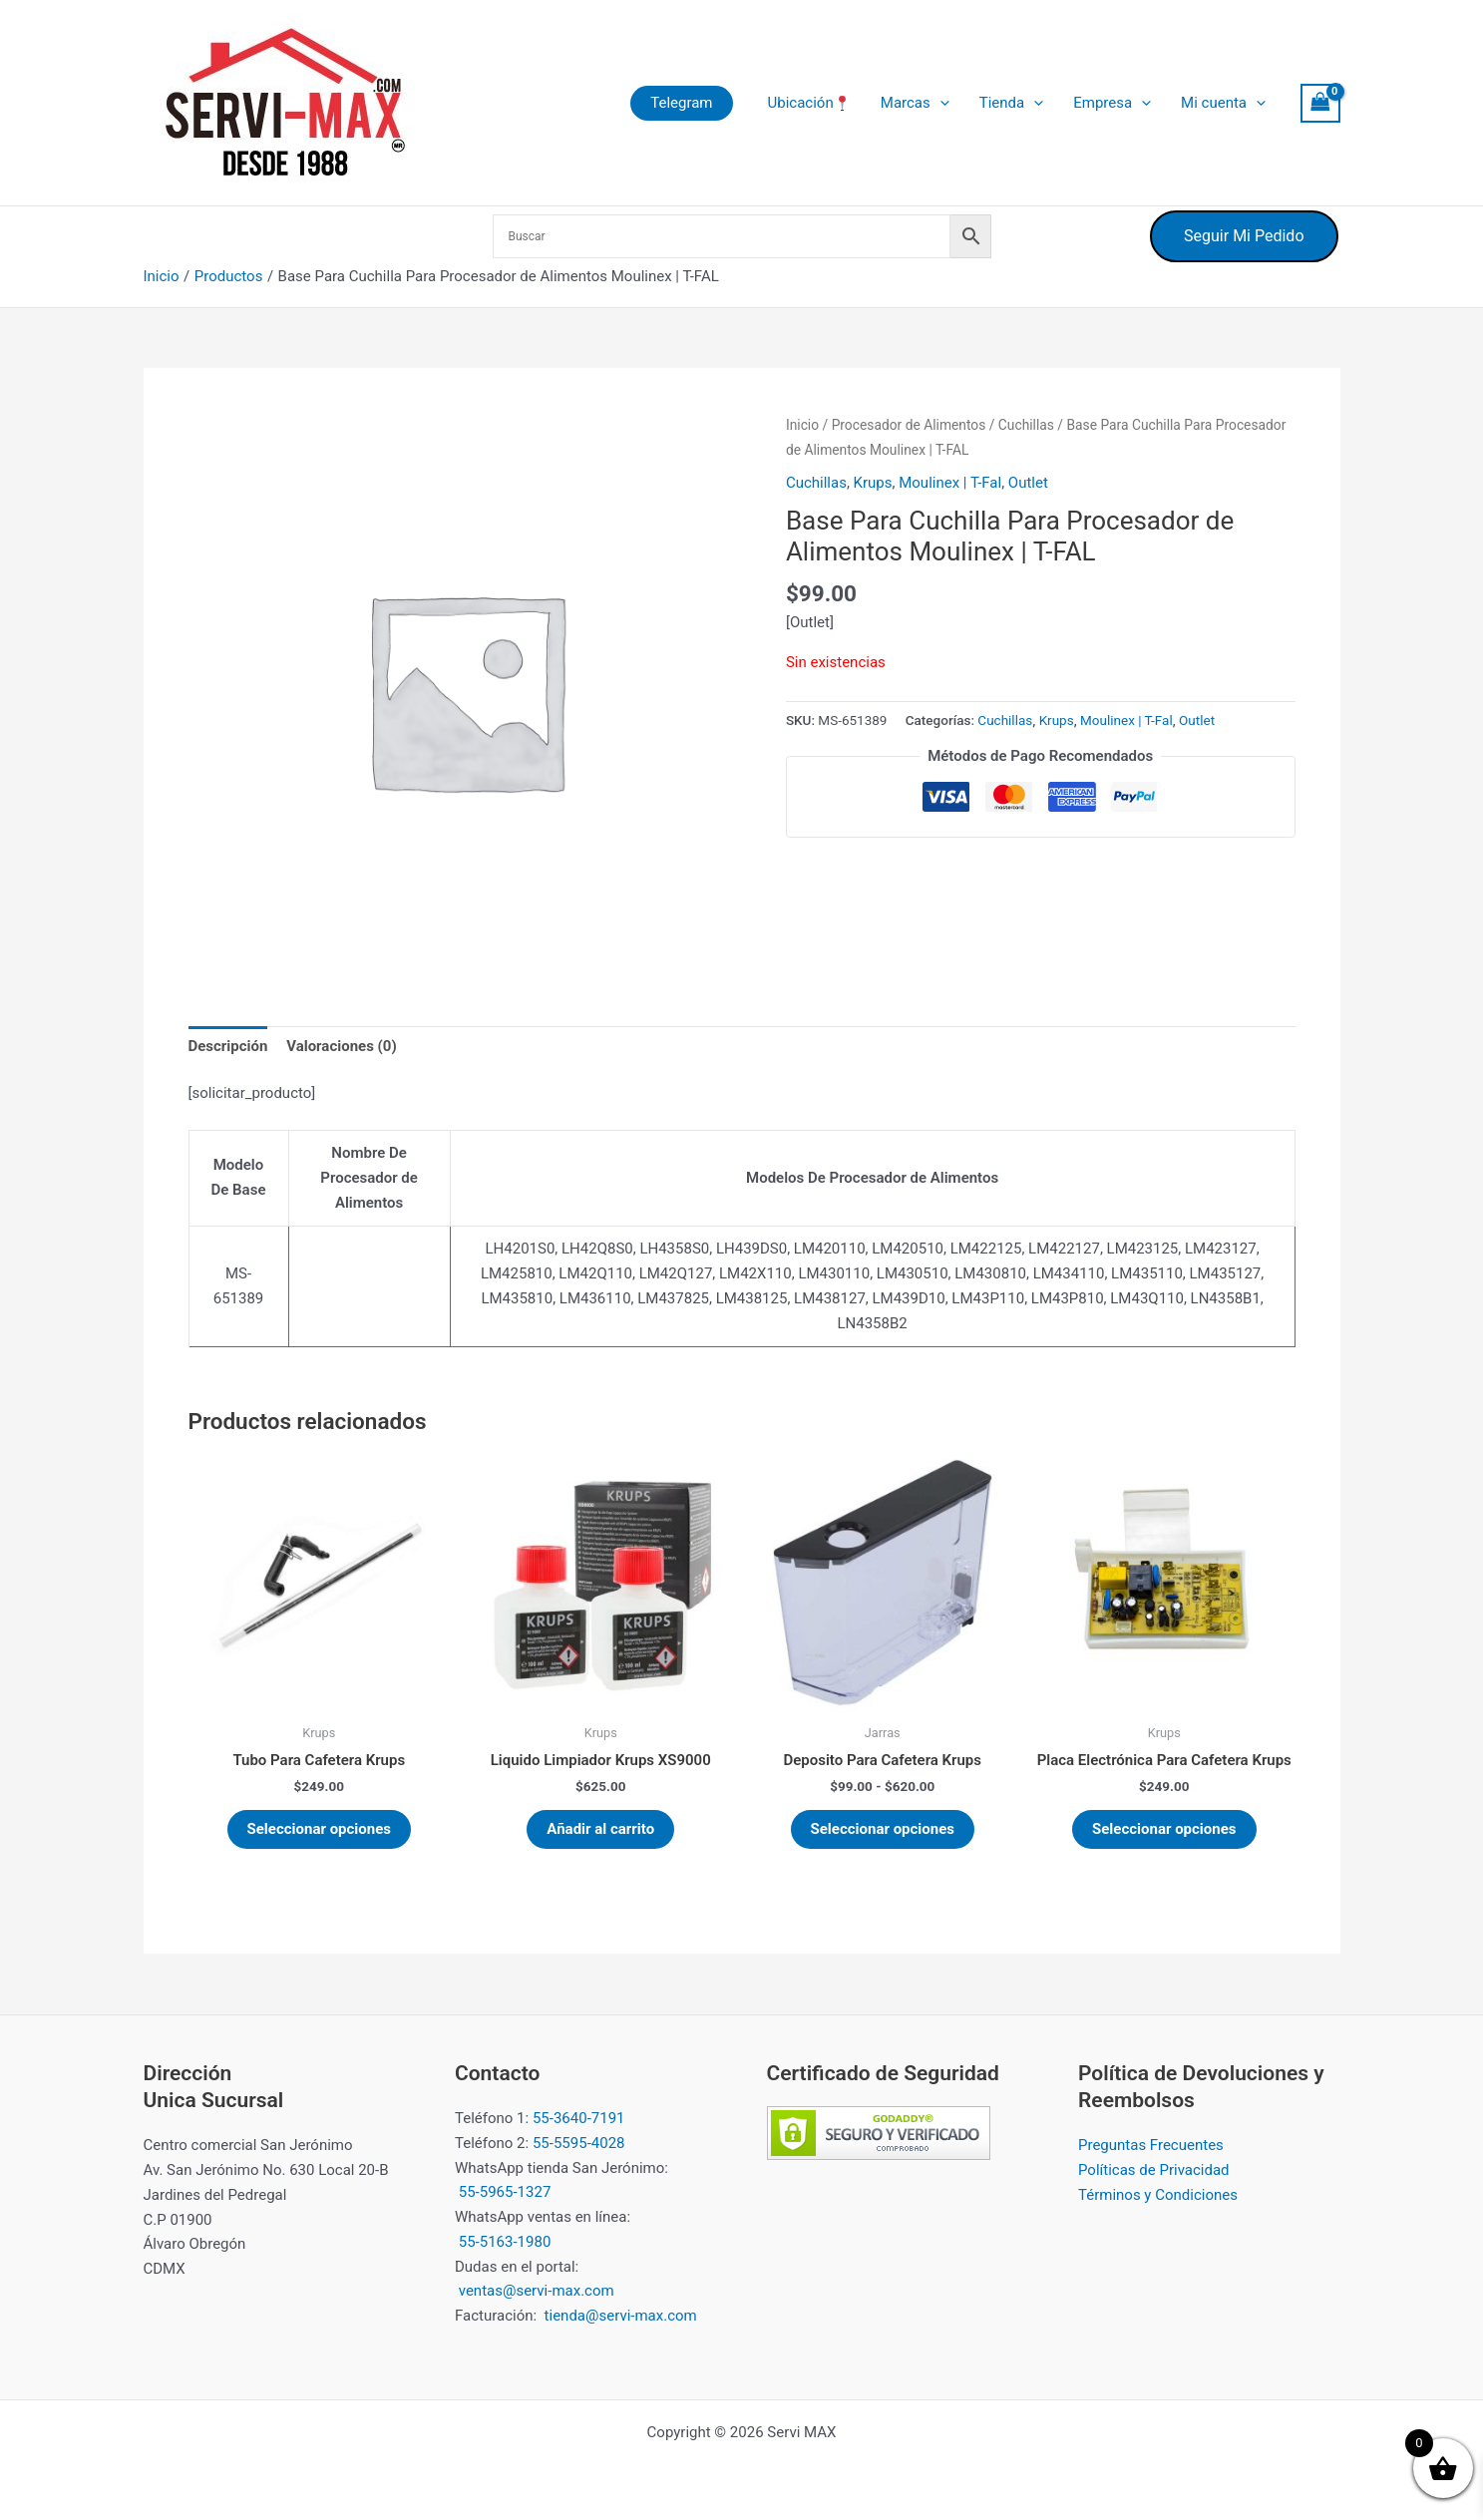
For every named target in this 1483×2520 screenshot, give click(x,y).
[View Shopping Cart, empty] (1320, 103)
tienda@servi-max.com (621, 2316)
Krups (873, 483)
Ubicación (809, 103)
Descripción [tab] (228, 1046)
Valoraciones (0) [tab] (341, 1046)
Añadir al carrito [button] (600, 1829)
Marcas (915, 103)
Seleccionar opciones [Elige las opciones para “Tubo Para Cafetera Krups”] (319, 1829)
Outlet (1028, 483)
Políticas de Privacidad (1154, 2170)
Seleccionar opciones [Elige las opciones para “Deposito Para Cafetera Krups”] (883, 1829)
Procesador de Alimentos (909, 425)
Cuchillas (1026, 425)
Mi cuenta (1223, 103)
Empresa (1112, 103)
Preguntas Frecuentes (1151, 2145)
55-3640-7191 (579, 2118)
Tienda (1011, 103)
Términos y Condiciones (1158, 2195)
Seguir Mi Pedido (1243, 235)
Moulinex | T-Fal (950, 483)
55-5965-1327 (505, 2192)
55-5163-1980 (505, 2242)
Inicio (802, 425)
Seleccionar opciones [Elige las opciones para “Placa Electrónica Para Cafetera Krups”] (1164, 1829)
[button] (681, 103)
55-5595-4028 (579, 2143)
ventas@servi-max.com (536, 2291)
